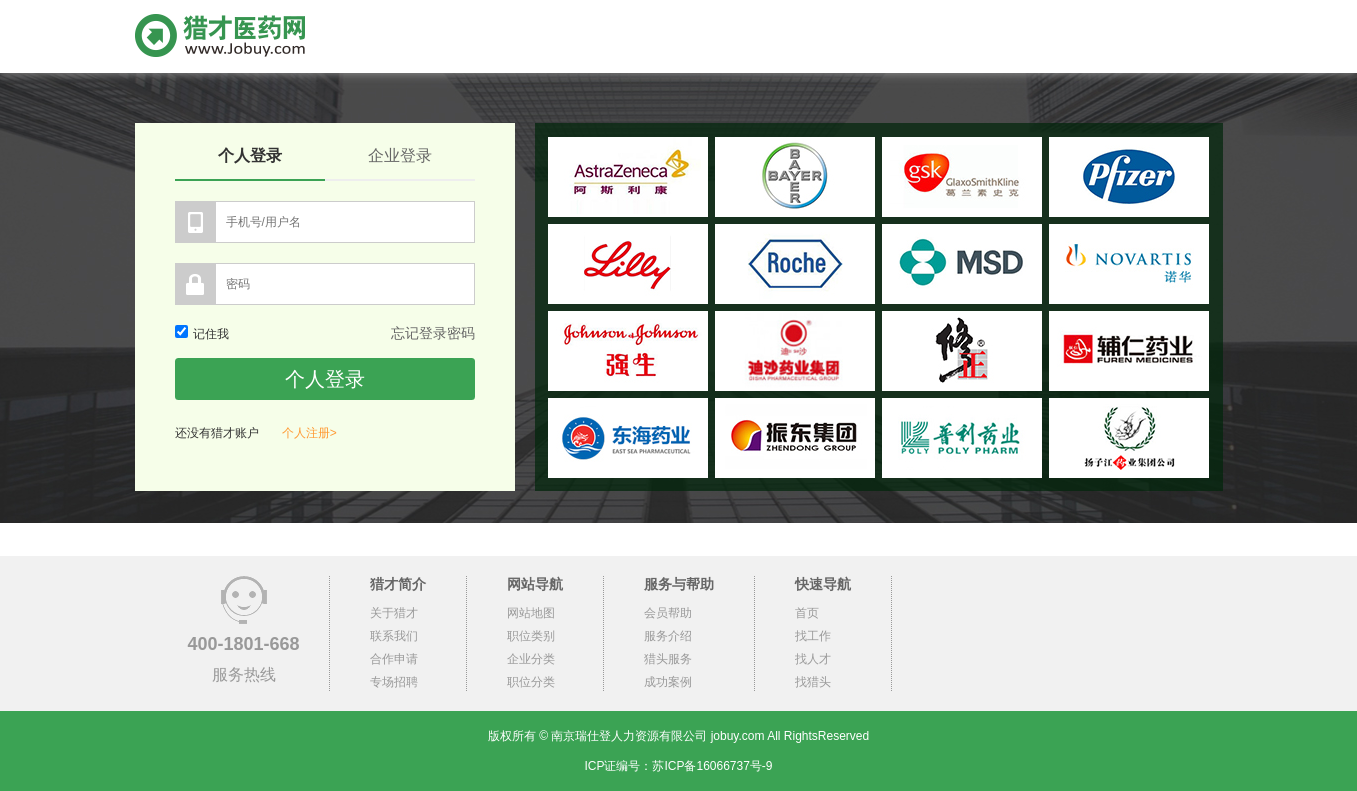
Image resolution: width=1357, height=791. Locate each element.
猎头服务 (668, 659)
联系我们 (394, 636)
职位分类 (531, 682)
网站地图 (531, 613)
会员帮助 (668, 613)
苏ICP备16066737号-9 (712, 766)
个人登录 (250, 155)
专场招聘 (394, 682)
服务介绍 (668, 636)
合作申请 (394, 659)
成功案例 (668, 682)
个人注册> (309, 433)
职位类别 (531, 636)
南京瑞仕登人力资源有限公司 (629, 736)
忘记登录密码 (433, 333)
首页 (807, 613)
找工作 (813, 636)
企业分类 (531, 659)
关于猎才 (394, 613)
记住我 (202, 334)
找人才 (813, 659)
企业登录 (400, 155)
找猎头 (813, 682)
